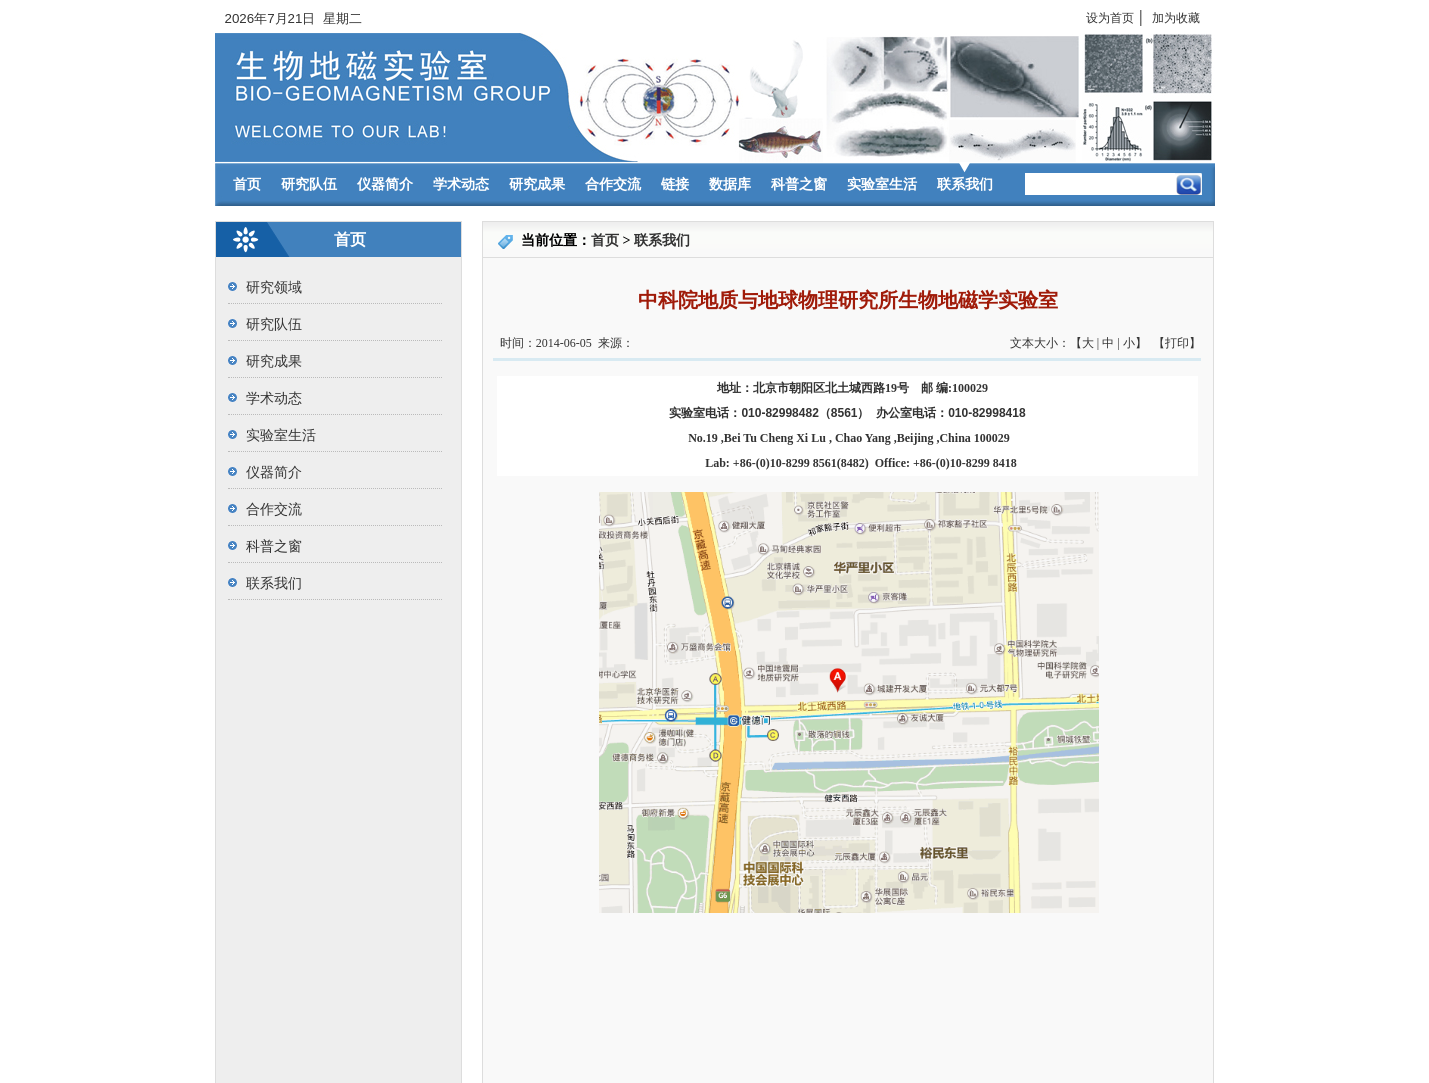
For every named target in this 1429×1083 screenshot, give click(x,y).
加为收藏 (1176, 18)
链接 (675, 184)
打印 (1177, 343)
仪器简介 (385, 184)
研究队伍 (309, 184)
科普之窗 (799, 184)
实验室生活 (882, 184)
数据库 (730, 184)
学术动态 (461, 184)
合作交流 (613, 184)
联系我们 (965, 184)
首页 (247, 184)
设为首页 (1110, 18)
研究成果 (537, 184)
